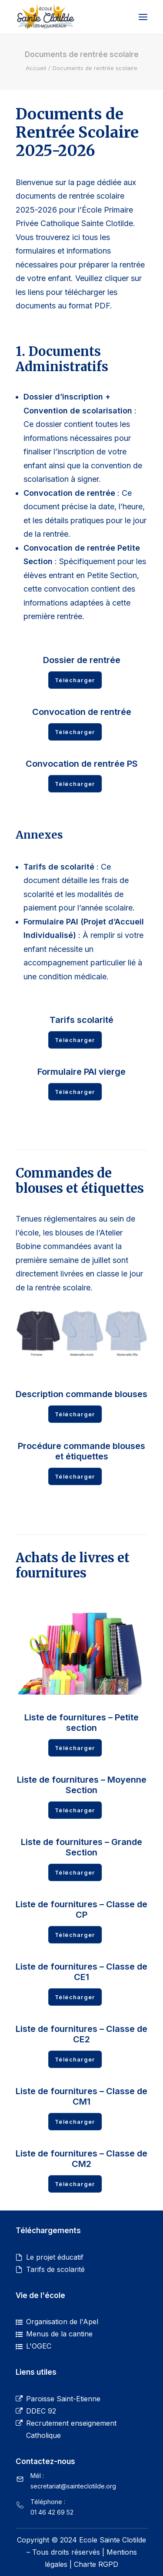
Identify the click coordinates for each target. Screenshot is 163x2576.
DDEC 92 (41, 2411)
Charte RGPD (96, 2564)
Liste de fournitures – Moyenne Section (81, 1784)
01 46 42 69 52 (51, 2512)
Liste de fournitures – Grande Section (81, 1847)
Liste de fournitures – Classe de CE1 (81, 1971)
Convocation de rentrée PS (82, 763)
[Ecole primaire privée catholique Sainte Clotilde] (45, 17)
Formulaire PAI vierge (81, 1071)
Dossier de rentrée (81, 660)
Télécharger (75, 680)
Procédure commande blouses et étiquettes (81, 1451)
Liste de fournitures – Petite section (81, 1722)
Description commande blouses (81, 1394)
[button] (143, 17)
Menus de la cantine (59, 2333)
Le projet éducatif (54, 2257)
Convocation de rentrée (81, 712)
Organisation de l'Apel (62, 2321)
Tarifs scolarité (81, 1020)
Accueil (36, 67)
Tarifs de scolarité (55, 2269)
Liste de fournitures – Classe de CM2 (81, 2158)
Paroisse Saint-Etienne (63, 2398)
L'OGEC (38, 2346)
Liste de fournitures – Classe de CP (81, 1909)
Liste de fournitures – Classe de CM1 (81, 2096)
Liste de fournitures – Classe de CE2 (81, 2034)
